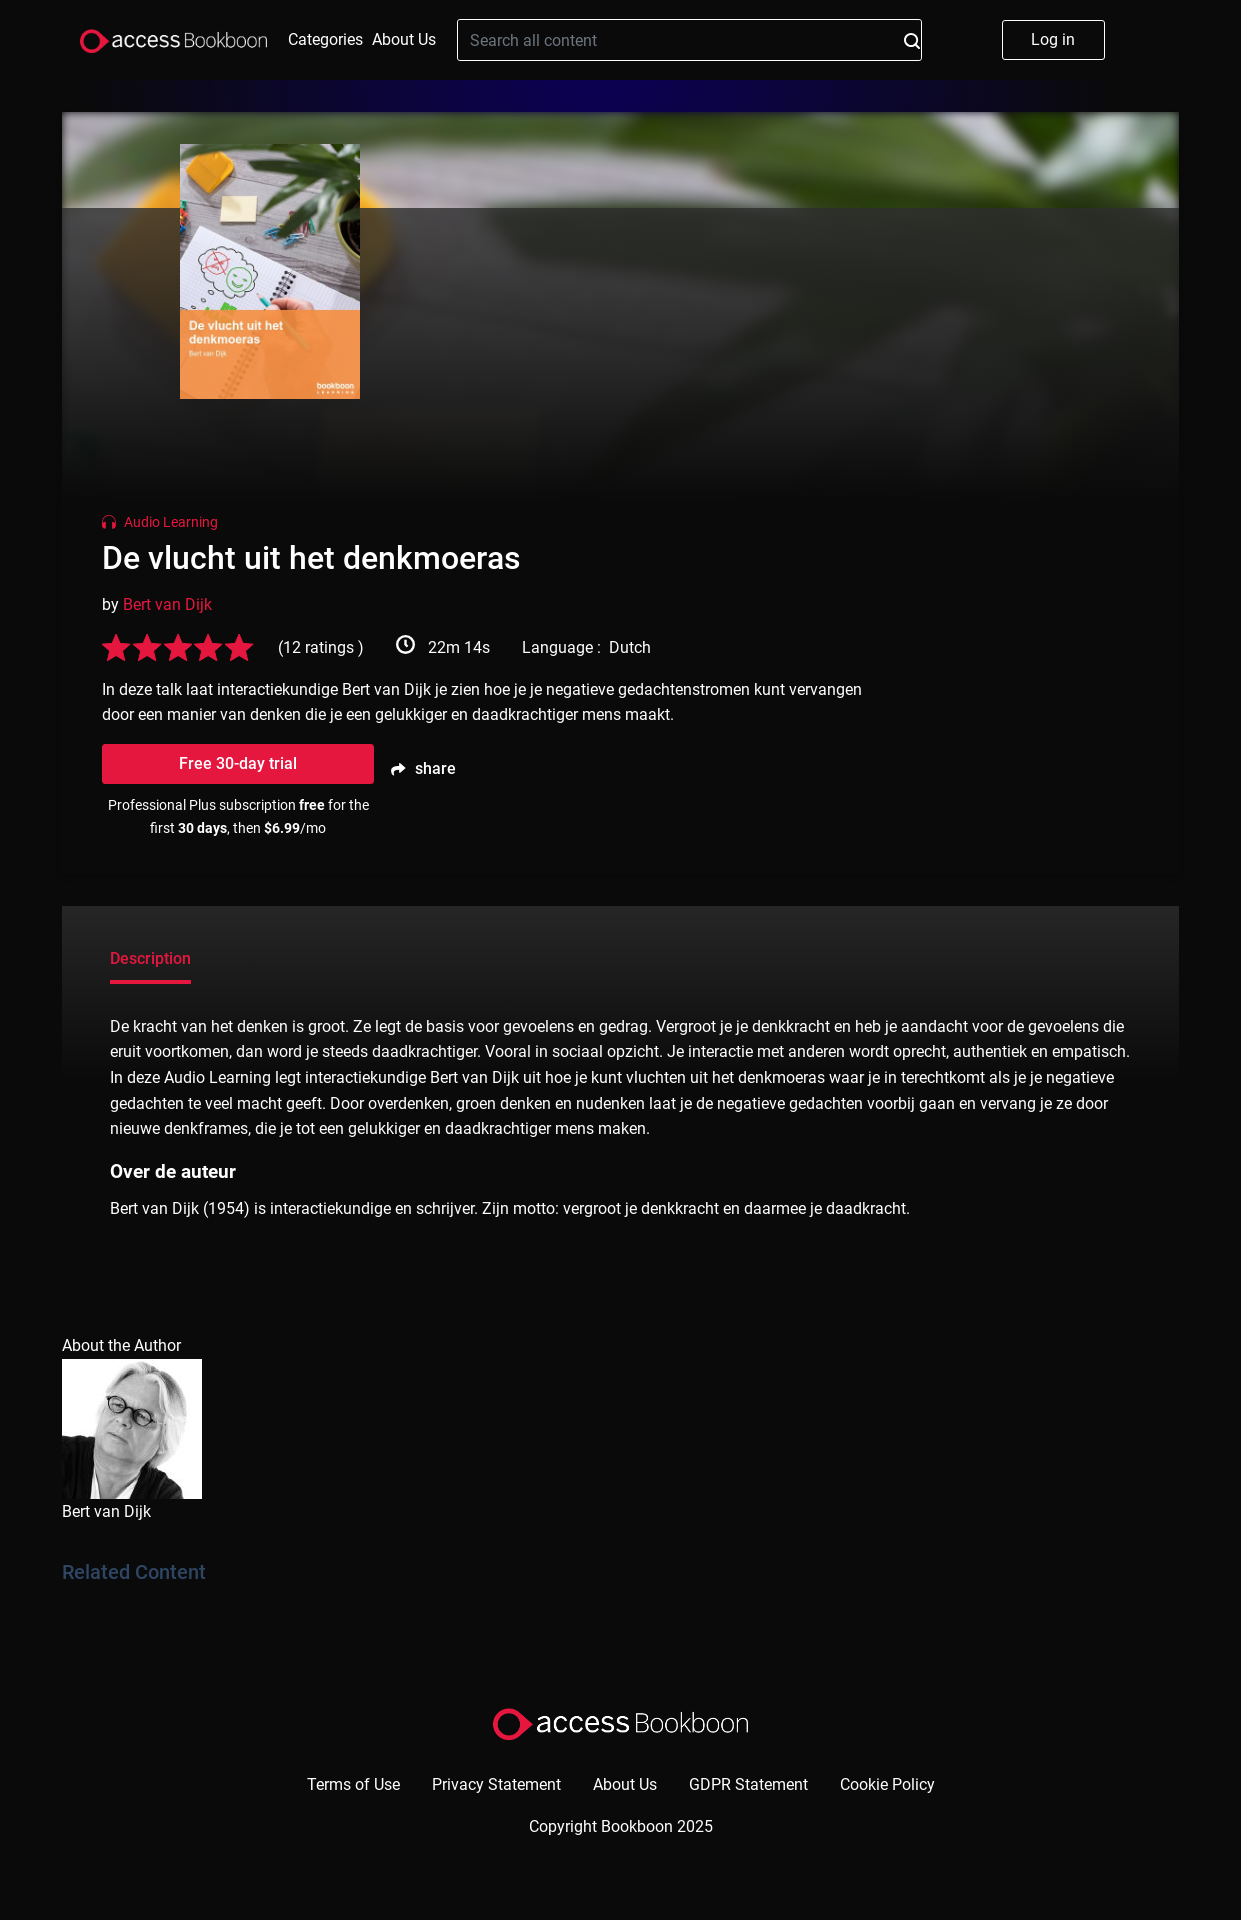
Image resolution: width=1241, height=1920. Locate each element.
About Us (404, 39)
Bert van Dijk (167, 604)
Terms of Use (353, 1784)
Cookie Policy (887, 1784)
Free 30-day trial (238, 763)
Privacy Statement (496, 1784)
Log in (1053, 39)
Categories (325, 39)
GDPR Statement (748, 1784)
